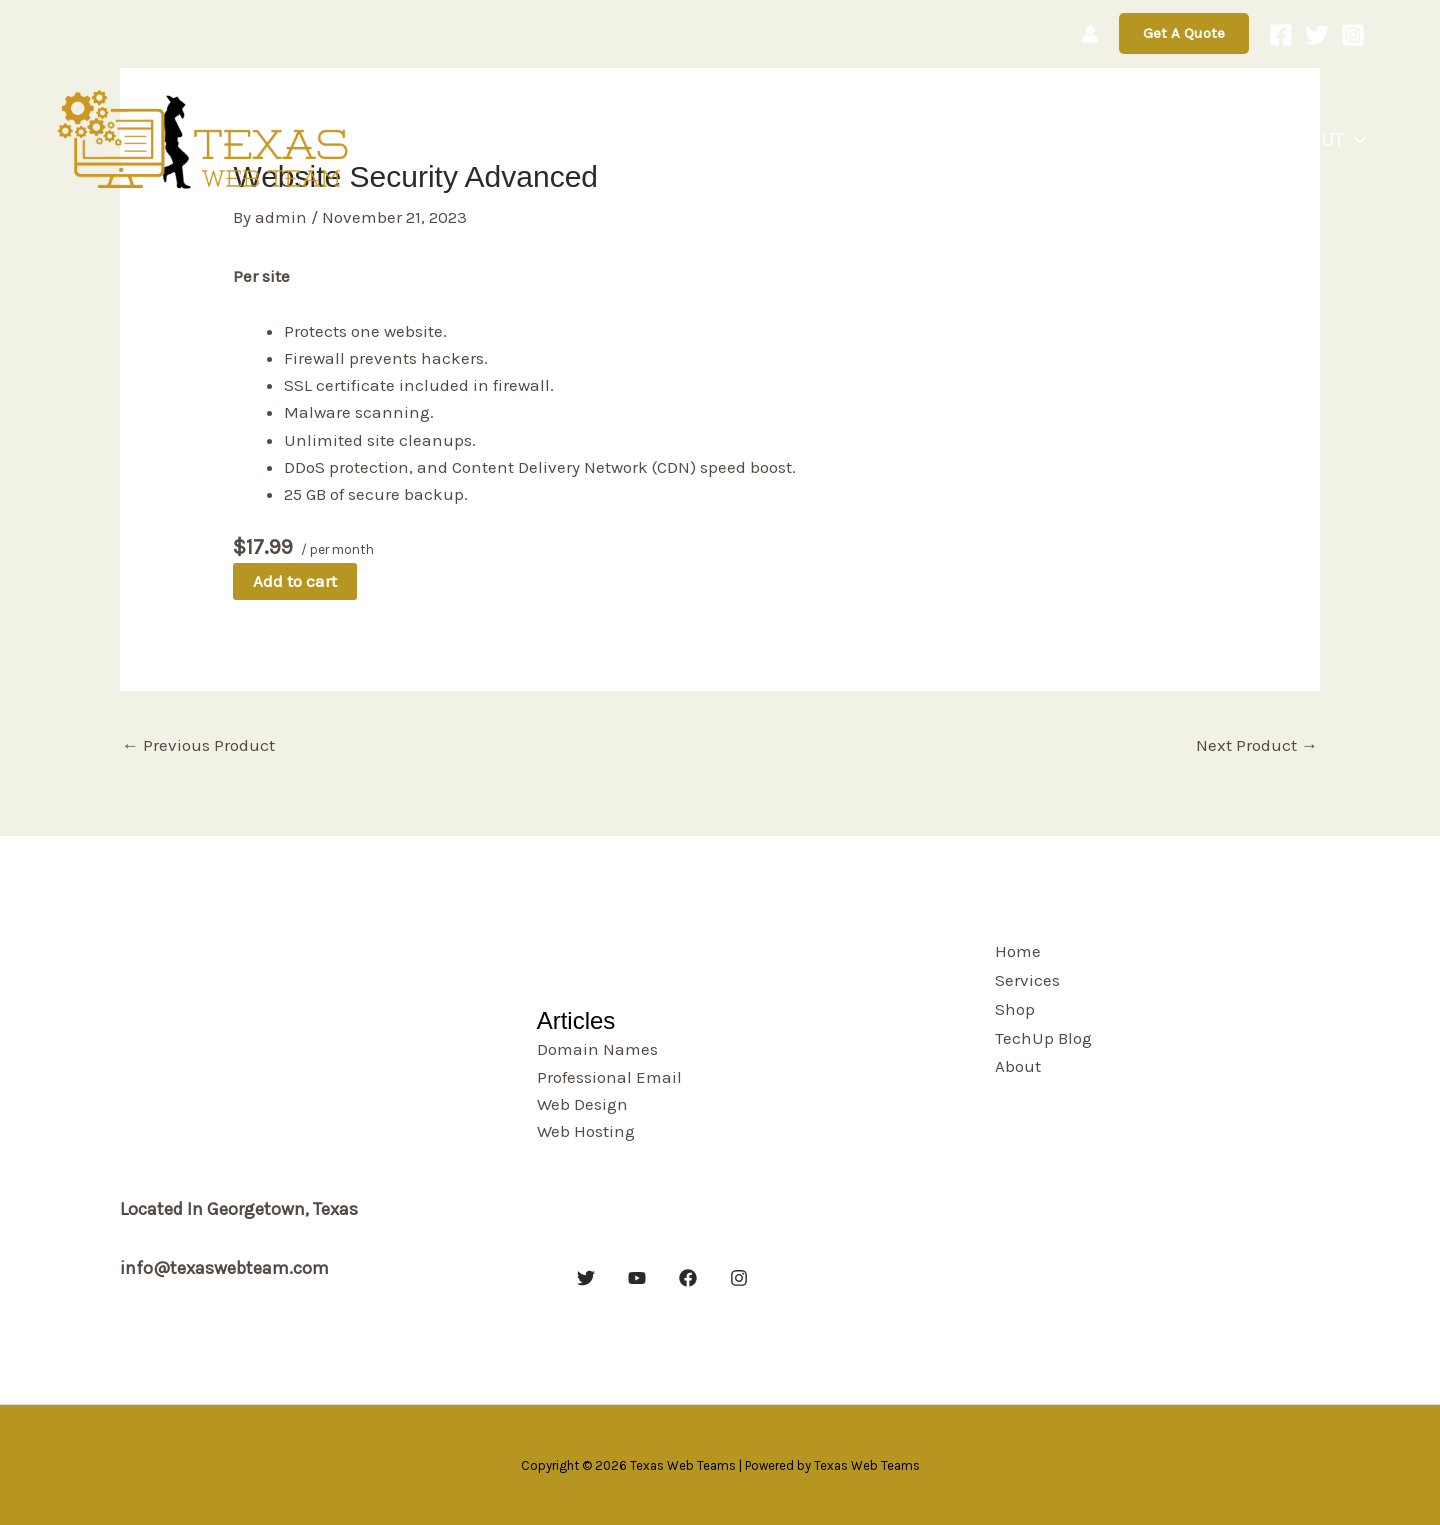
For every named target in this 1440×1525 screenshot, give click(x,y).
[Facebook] (1281, 35)
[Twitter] (1317, 35)
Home (927, 139)
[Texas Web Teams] (205, 138)
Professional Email (609, 1077)
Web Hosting (586, 1131)
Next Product (1257, 745)
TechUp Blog (1211, 139)
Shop (1104, 139)
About (1334, 140)
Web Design (582, 1104)
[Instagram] (1353, 35)
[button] (1184, 33)
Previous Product (198, 745)
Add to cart (295, 581)
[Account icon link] (1090, 34)
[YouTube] (637, 1278)
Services (1017, 139)
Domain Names (597, 1049)
